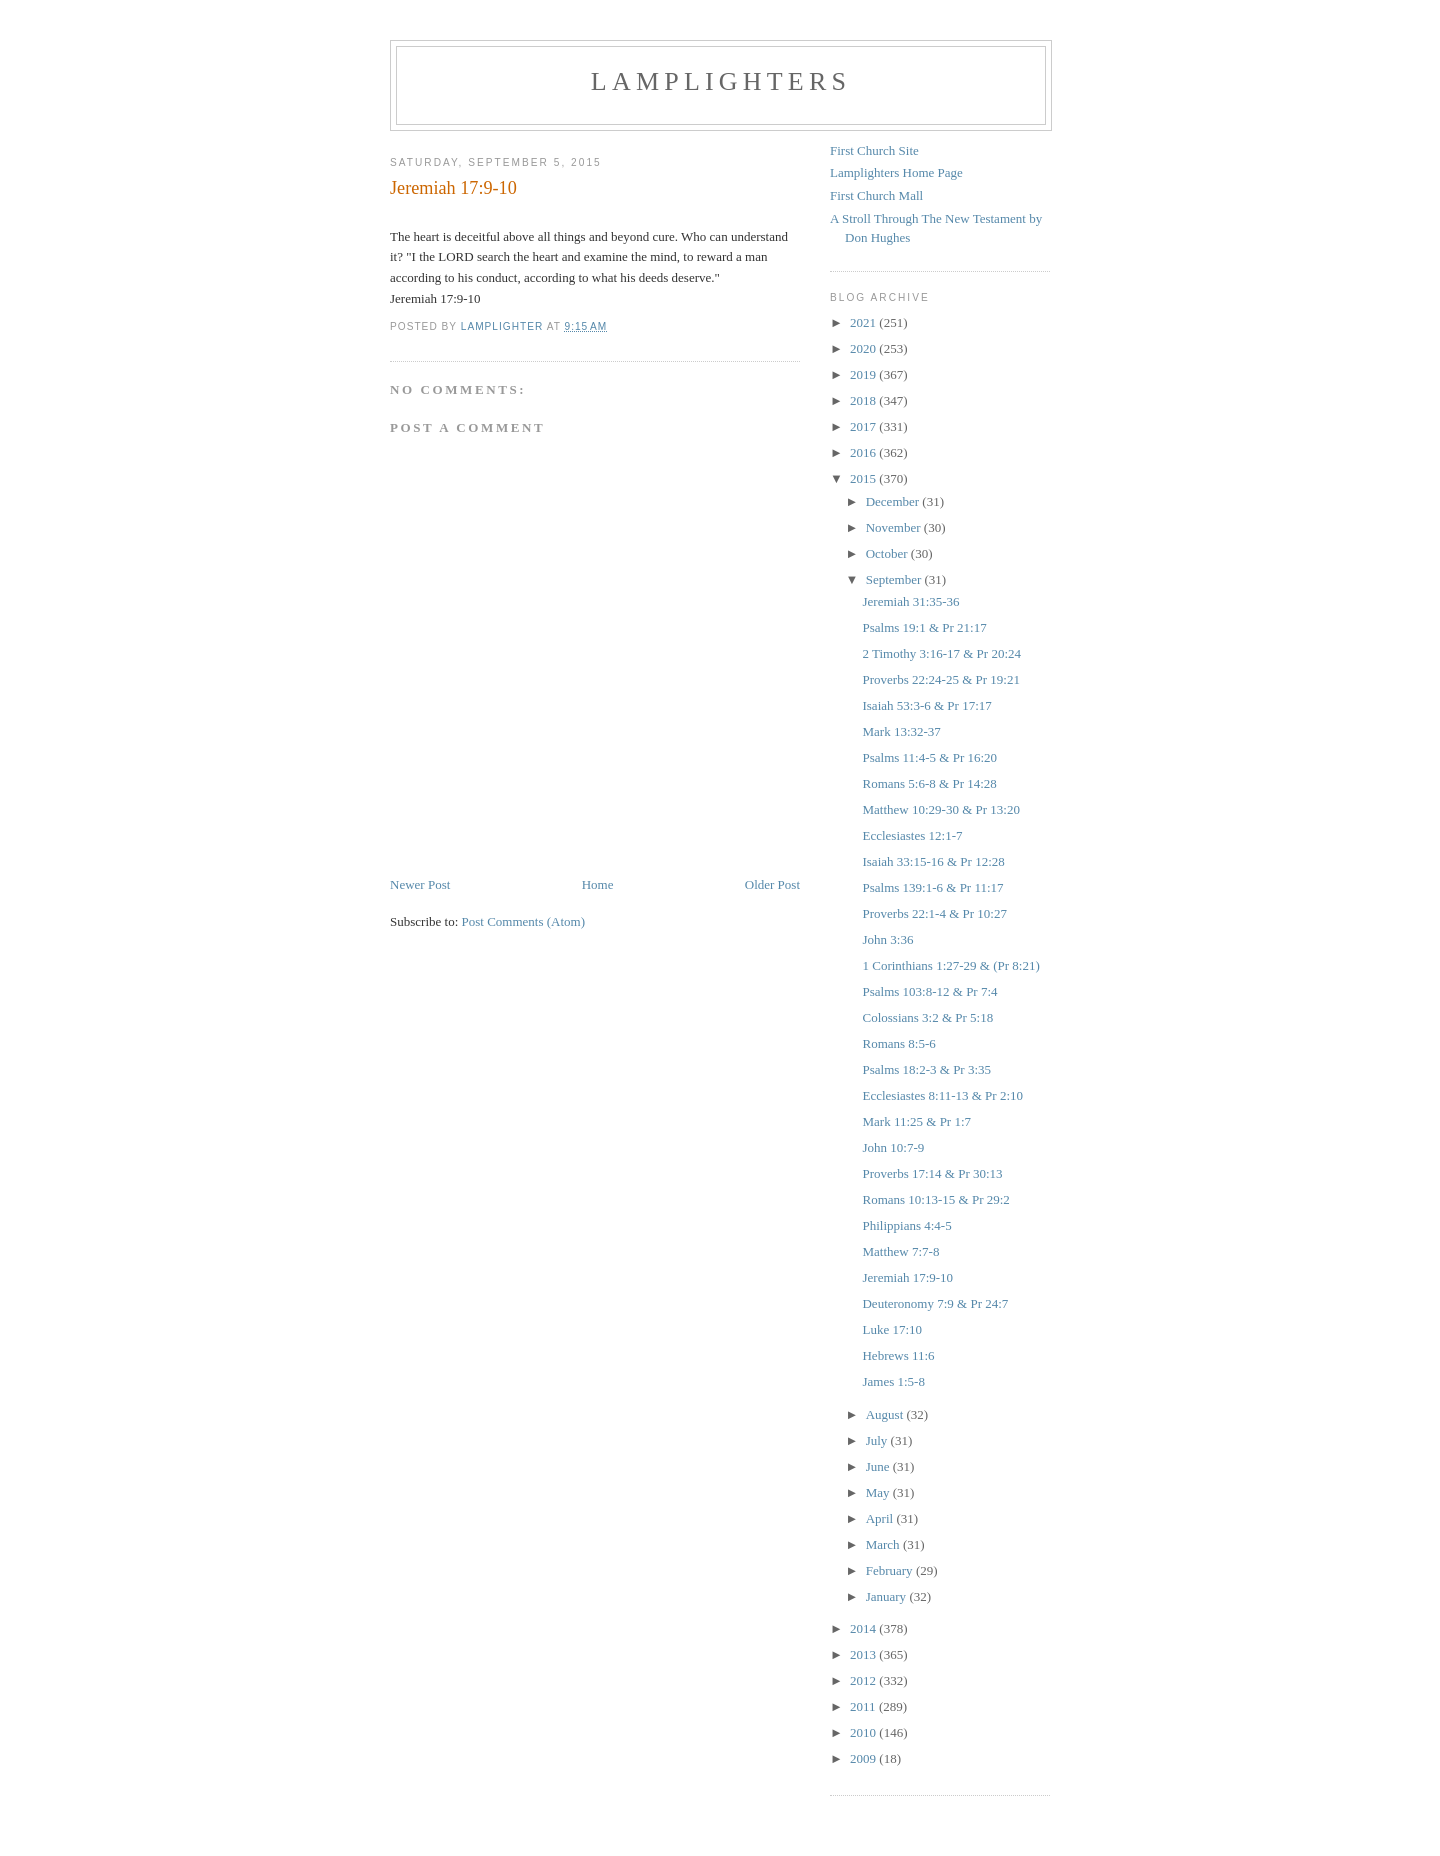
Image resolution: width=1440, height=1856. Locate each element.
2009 (864, 1758)
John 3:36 (887, 939)
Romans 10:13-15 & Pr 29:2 (935, 1199)
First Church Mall (876, 195)
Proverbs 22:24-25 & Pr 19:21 (940, 679)
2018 (864, 400)
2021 (864, 322)
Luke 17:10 (892, 1329)
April (881, 1518)
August (886, 1414)
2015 (864, 478)
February (891, 1570)
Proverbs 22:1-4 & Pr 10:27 (934, 913)
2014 (864, 1628)
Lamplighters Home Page (896, 172)
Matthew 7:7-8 (900, 1251)
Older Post (772, 884)
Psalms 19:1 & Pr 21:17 (924, 627)
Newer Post (420, 884)
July (878, 1440)
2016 (864, 452)
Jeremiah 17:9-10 (907, 1277)
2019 (864, 374)
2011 (864, 1706)
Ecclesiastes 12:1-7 (912, 835)
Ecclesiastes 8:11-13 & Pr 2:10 (942, 1095)
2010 (864, 1732)
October (888, 553)
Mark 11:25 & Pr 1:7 (916, 1121)
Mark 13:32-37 (901, 731)
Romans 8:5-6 (898, 1043)
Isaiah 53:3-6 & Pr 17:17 (926, 705)
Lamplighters (721, 81)
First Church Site (874, 150)
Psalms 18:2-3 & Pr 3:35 (926, 1069)
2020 (864, 348)
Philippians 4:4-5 (906, 1225)
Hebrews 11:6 (898, 1355)
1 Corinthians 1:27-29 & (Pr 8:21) (950, 965)
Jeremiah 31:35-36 (910, 601)
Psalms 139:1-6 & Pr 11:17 (932, 887)
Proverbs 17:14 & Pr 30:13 (932, 1173)
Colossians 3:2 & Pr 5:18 (927, 1017)
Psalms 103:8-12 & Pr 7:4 (929, 991)
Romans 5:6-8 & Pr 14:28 (929, 783)
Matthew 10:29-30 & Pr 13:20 (940, 809)
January (888, 1596)
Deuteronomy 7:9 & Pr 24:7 (935, 1303)
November (895, 527)
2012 (864, 1680)
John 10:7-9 (893, 1147)
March (884, 1544)
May (879, 1492)
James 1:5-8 (893, 1381)
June (879, 1466)
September (895, 579)
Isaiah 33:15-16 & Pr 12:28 (933, 861)
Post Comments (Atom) (524, 921)
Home (598, 884)
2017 (864, 426)
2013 (864, 1654)
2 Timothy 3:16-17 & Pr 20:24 (941, 653)
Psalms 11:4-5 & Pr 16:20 (929, 757)
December (894, 501)
